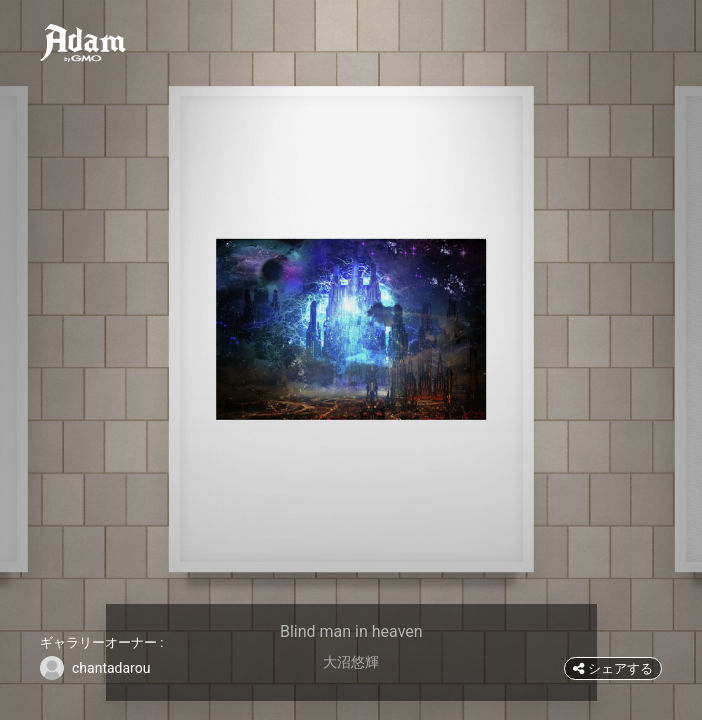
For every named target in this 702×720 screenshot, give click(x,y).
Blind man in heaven (351, 631)
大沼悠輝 (351, 662)
